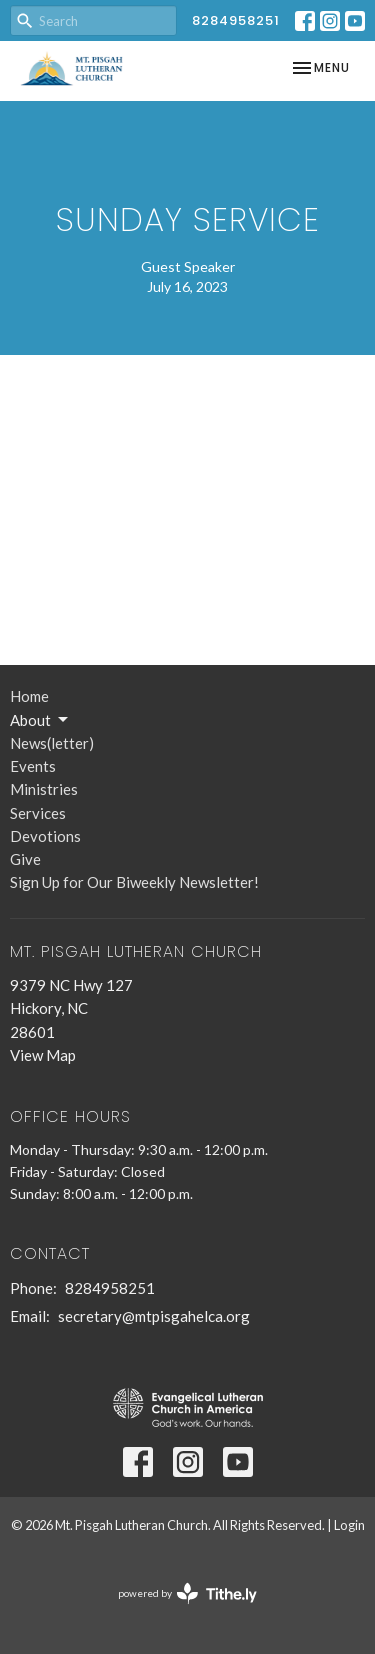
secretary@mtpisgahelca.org (154, 1316)
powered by (187, 1593)
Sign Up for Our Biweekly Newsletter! (134, 882)
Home (29, 696)
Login (349, 1525)
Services (38, 813)
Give (25, 859)
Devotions (45, 836)
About (40, 720)
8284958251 (236, 20)
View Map (43, 1055)
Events (33, 766)
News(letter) (52, 743)
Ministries (44, 789)
